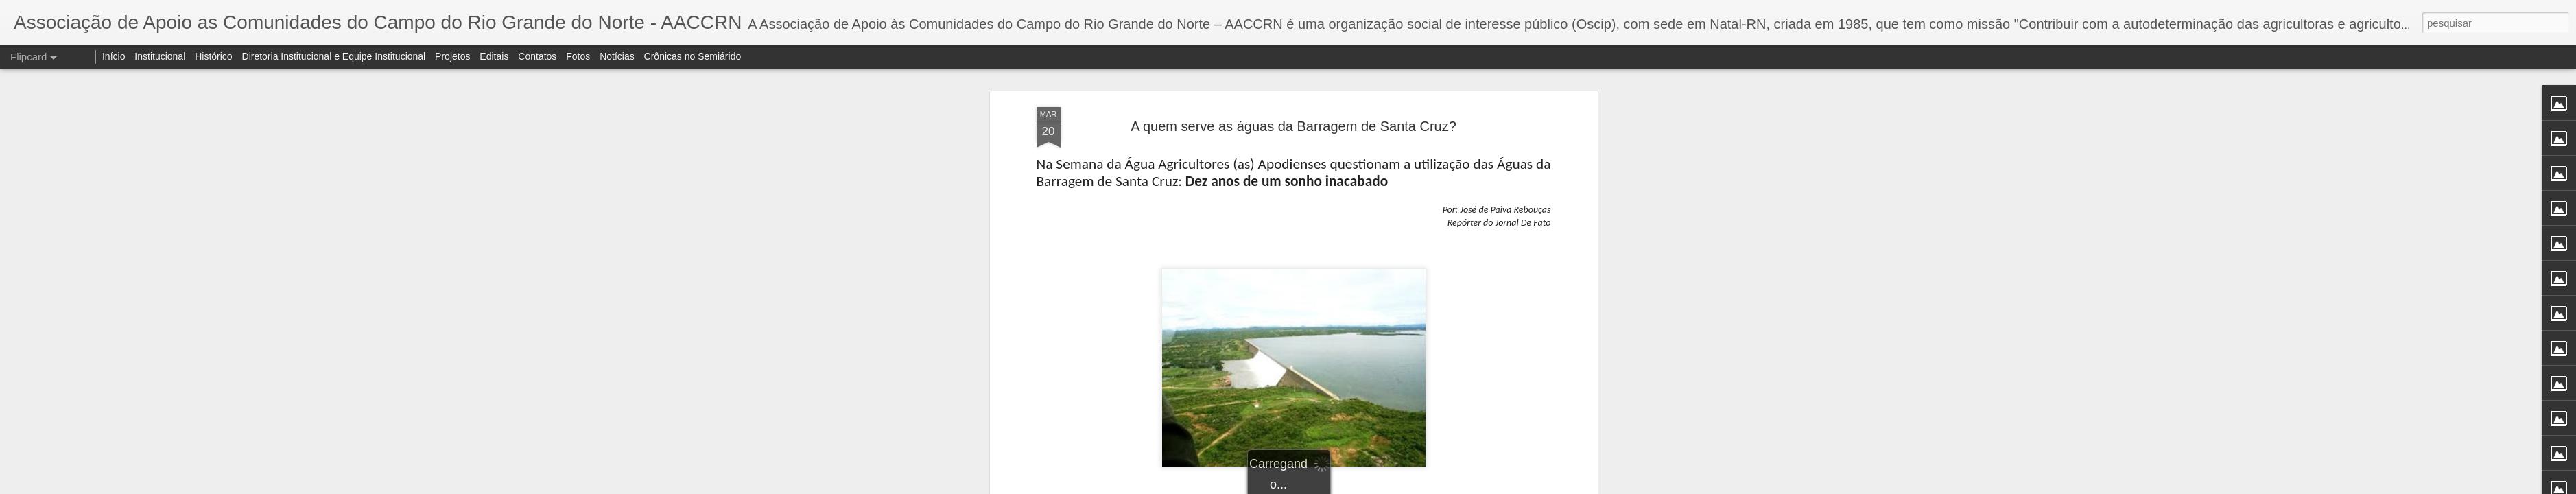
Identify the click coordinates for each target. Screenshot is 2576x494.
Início (113, 56)
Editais (494, 56)
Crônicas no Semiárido (693, 56)
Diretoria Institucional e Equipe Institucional (334, 56)
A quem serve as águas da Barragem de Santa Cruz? (1293, 126)
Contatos (537, 56)
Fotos (578, 56)
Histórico (213, 56)
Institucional (159, 56)
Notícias (617, 56)
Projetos (452, 56)
